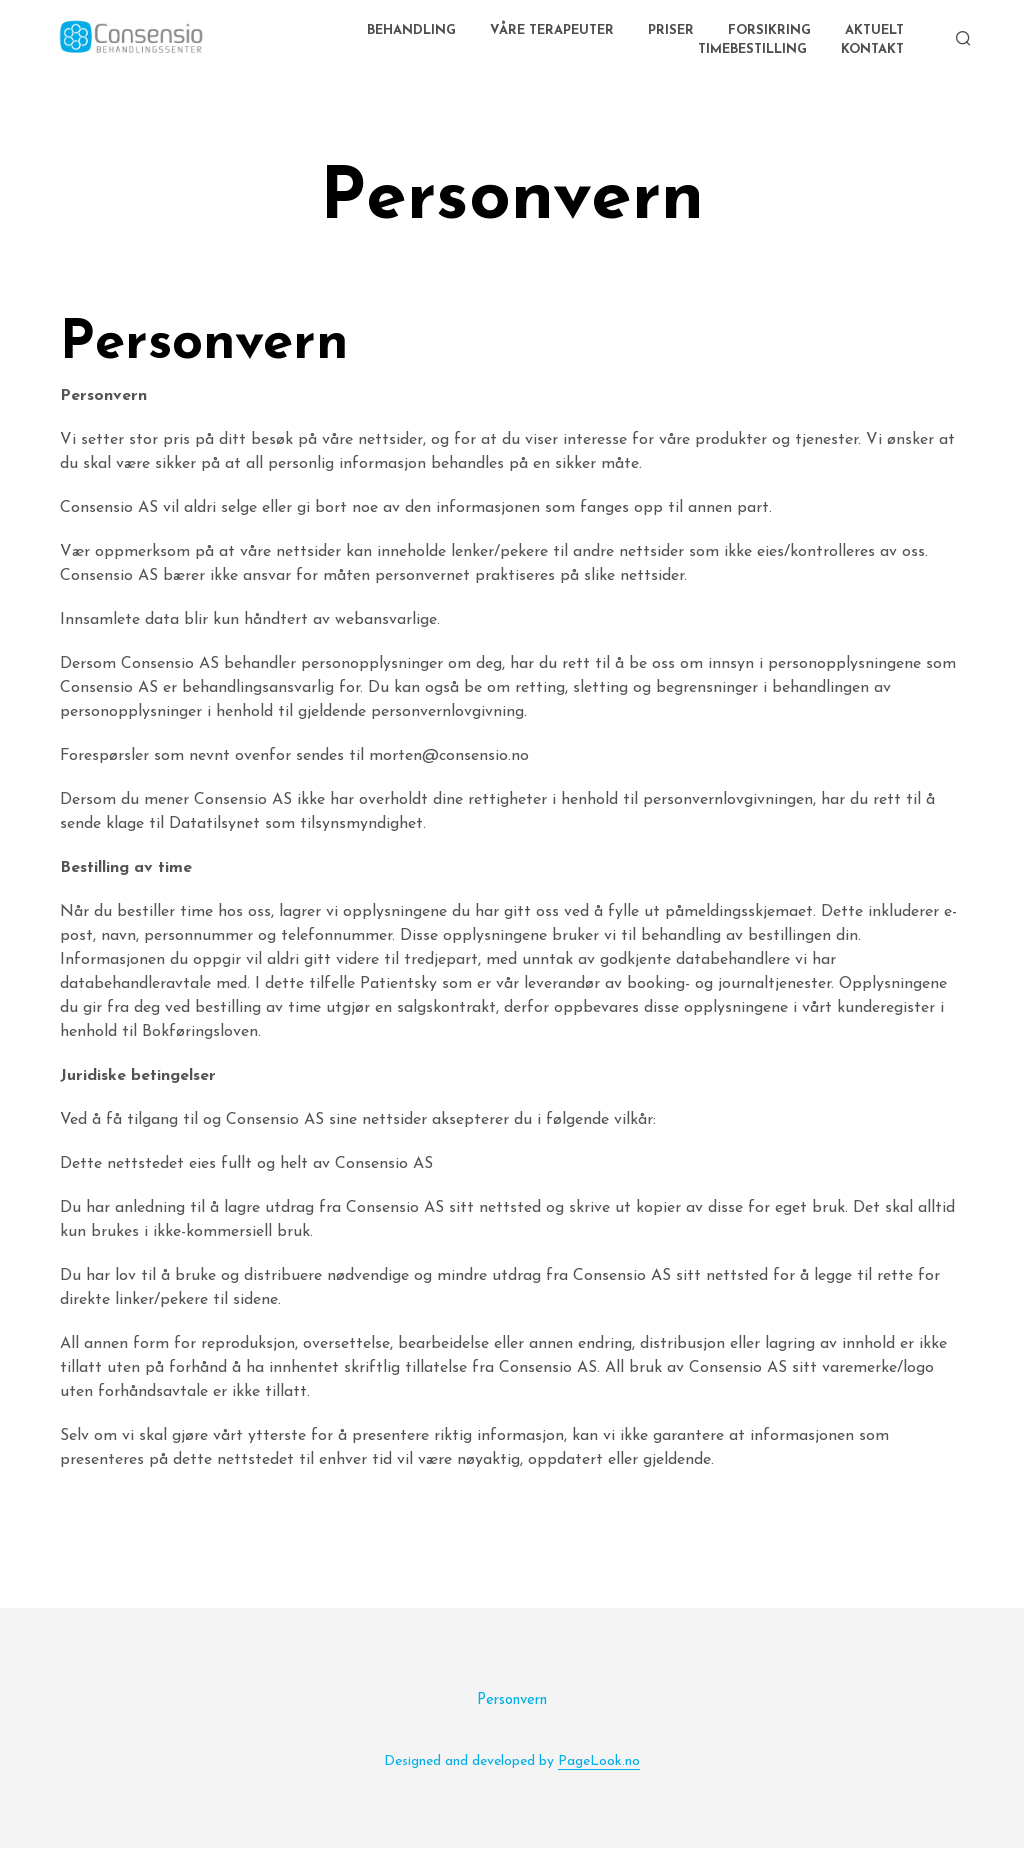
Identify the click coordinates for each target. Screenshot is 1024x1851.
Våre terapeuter (552, 32)
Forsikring (769, 32)
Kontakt (872, 51)
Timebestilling (752, 51)
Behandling (411, 32)
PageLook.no (599, 1764)
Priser (671, 32)
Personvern (512, 1703)
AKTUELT (874, 32)
